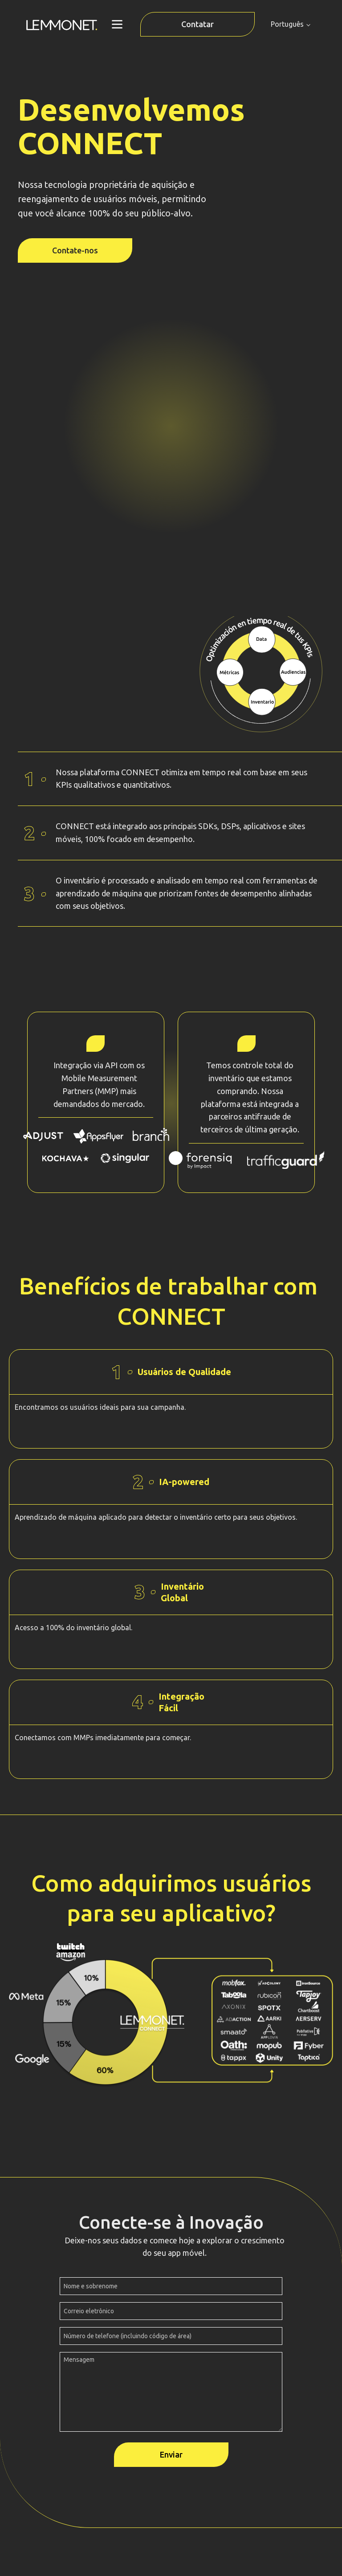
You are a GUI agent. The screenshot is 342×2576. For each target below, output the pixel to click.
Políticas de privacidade (171, 2527)
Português (287, 24)
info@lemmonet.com (171, 2463)
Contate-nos (75, 250)
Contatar (197, 24)
